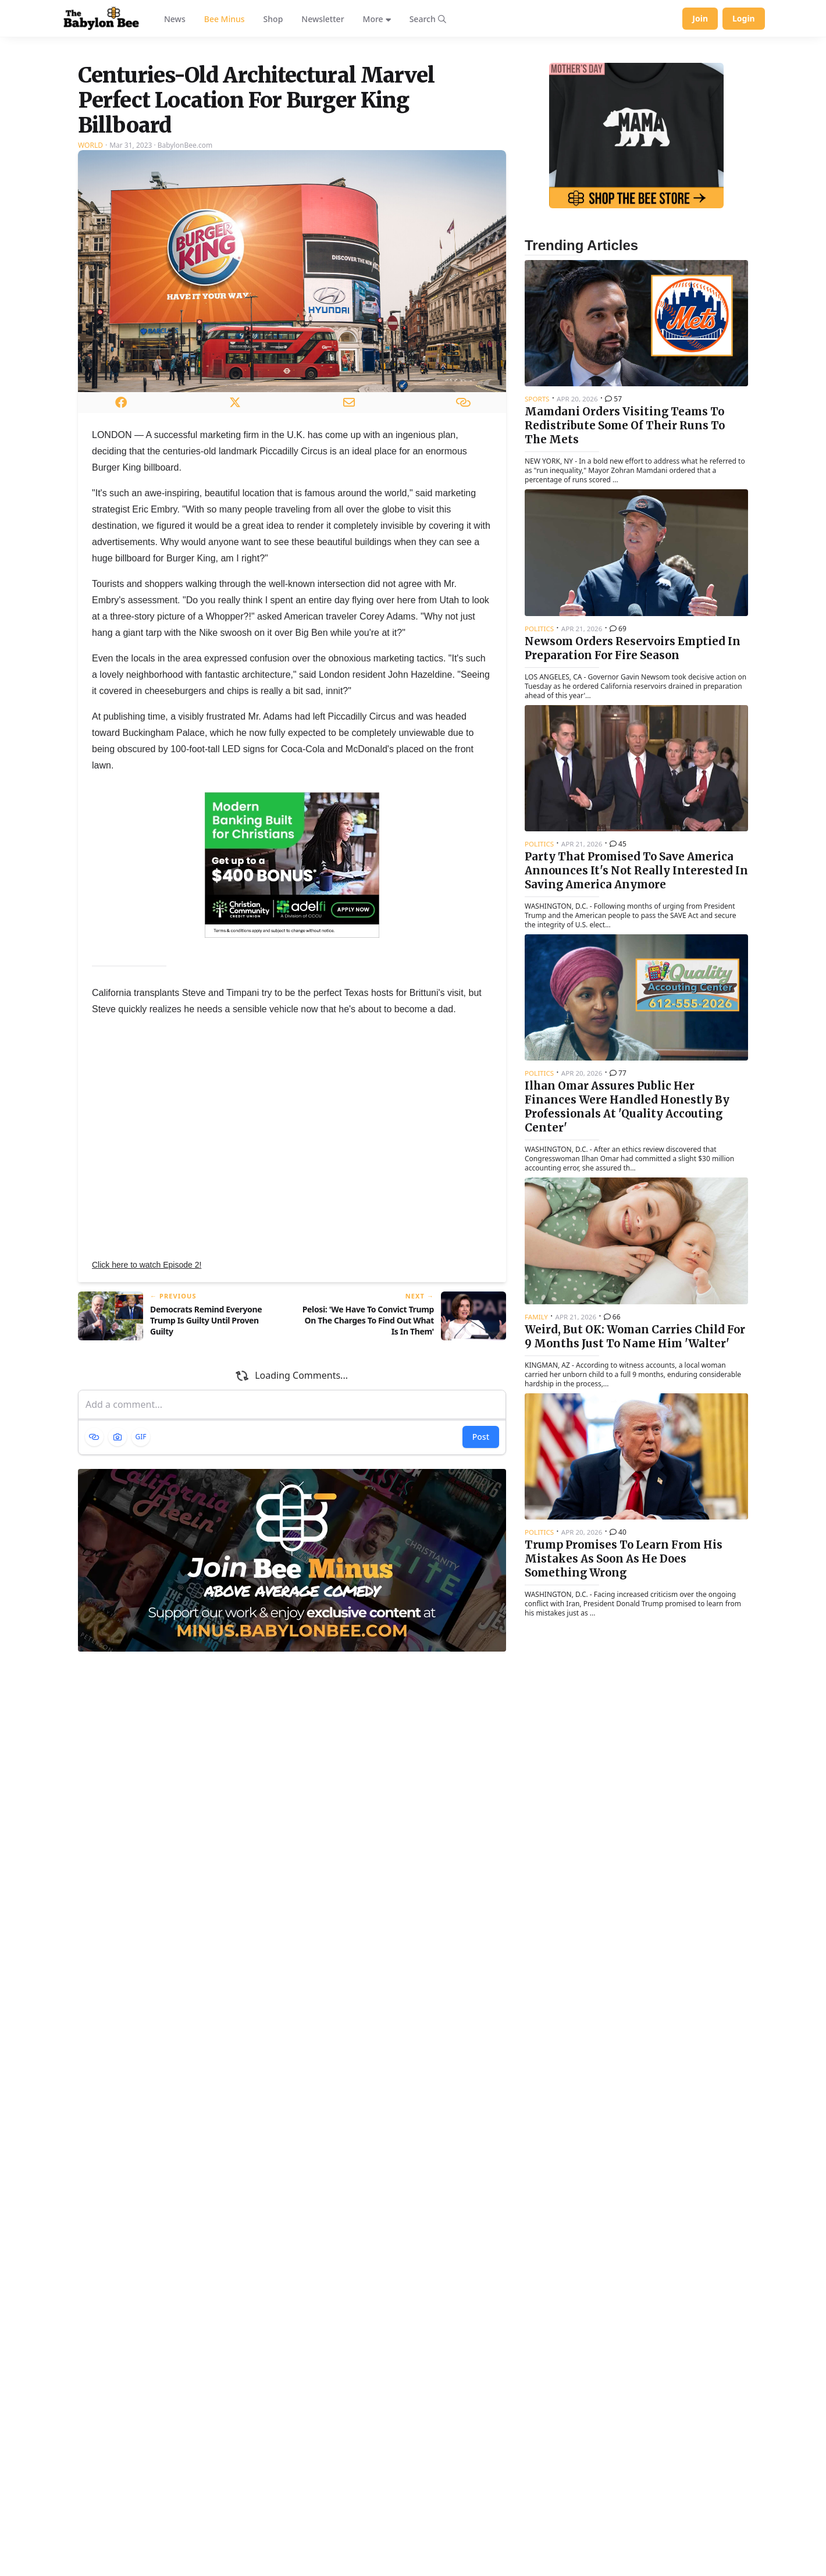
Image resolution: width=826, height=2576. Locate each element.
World (90, 291)
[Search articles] (427, 18)
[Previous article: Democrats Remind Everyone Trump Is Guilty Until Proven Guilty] (180, 1461)
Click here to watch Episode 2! (146, 1410)
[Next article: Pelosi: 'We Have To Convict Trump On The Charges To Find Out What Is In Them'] (403, 1461)
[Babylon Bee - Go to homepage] (101, 18)
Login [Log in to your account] (743, 18)
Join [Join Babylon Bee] (700, 18)
